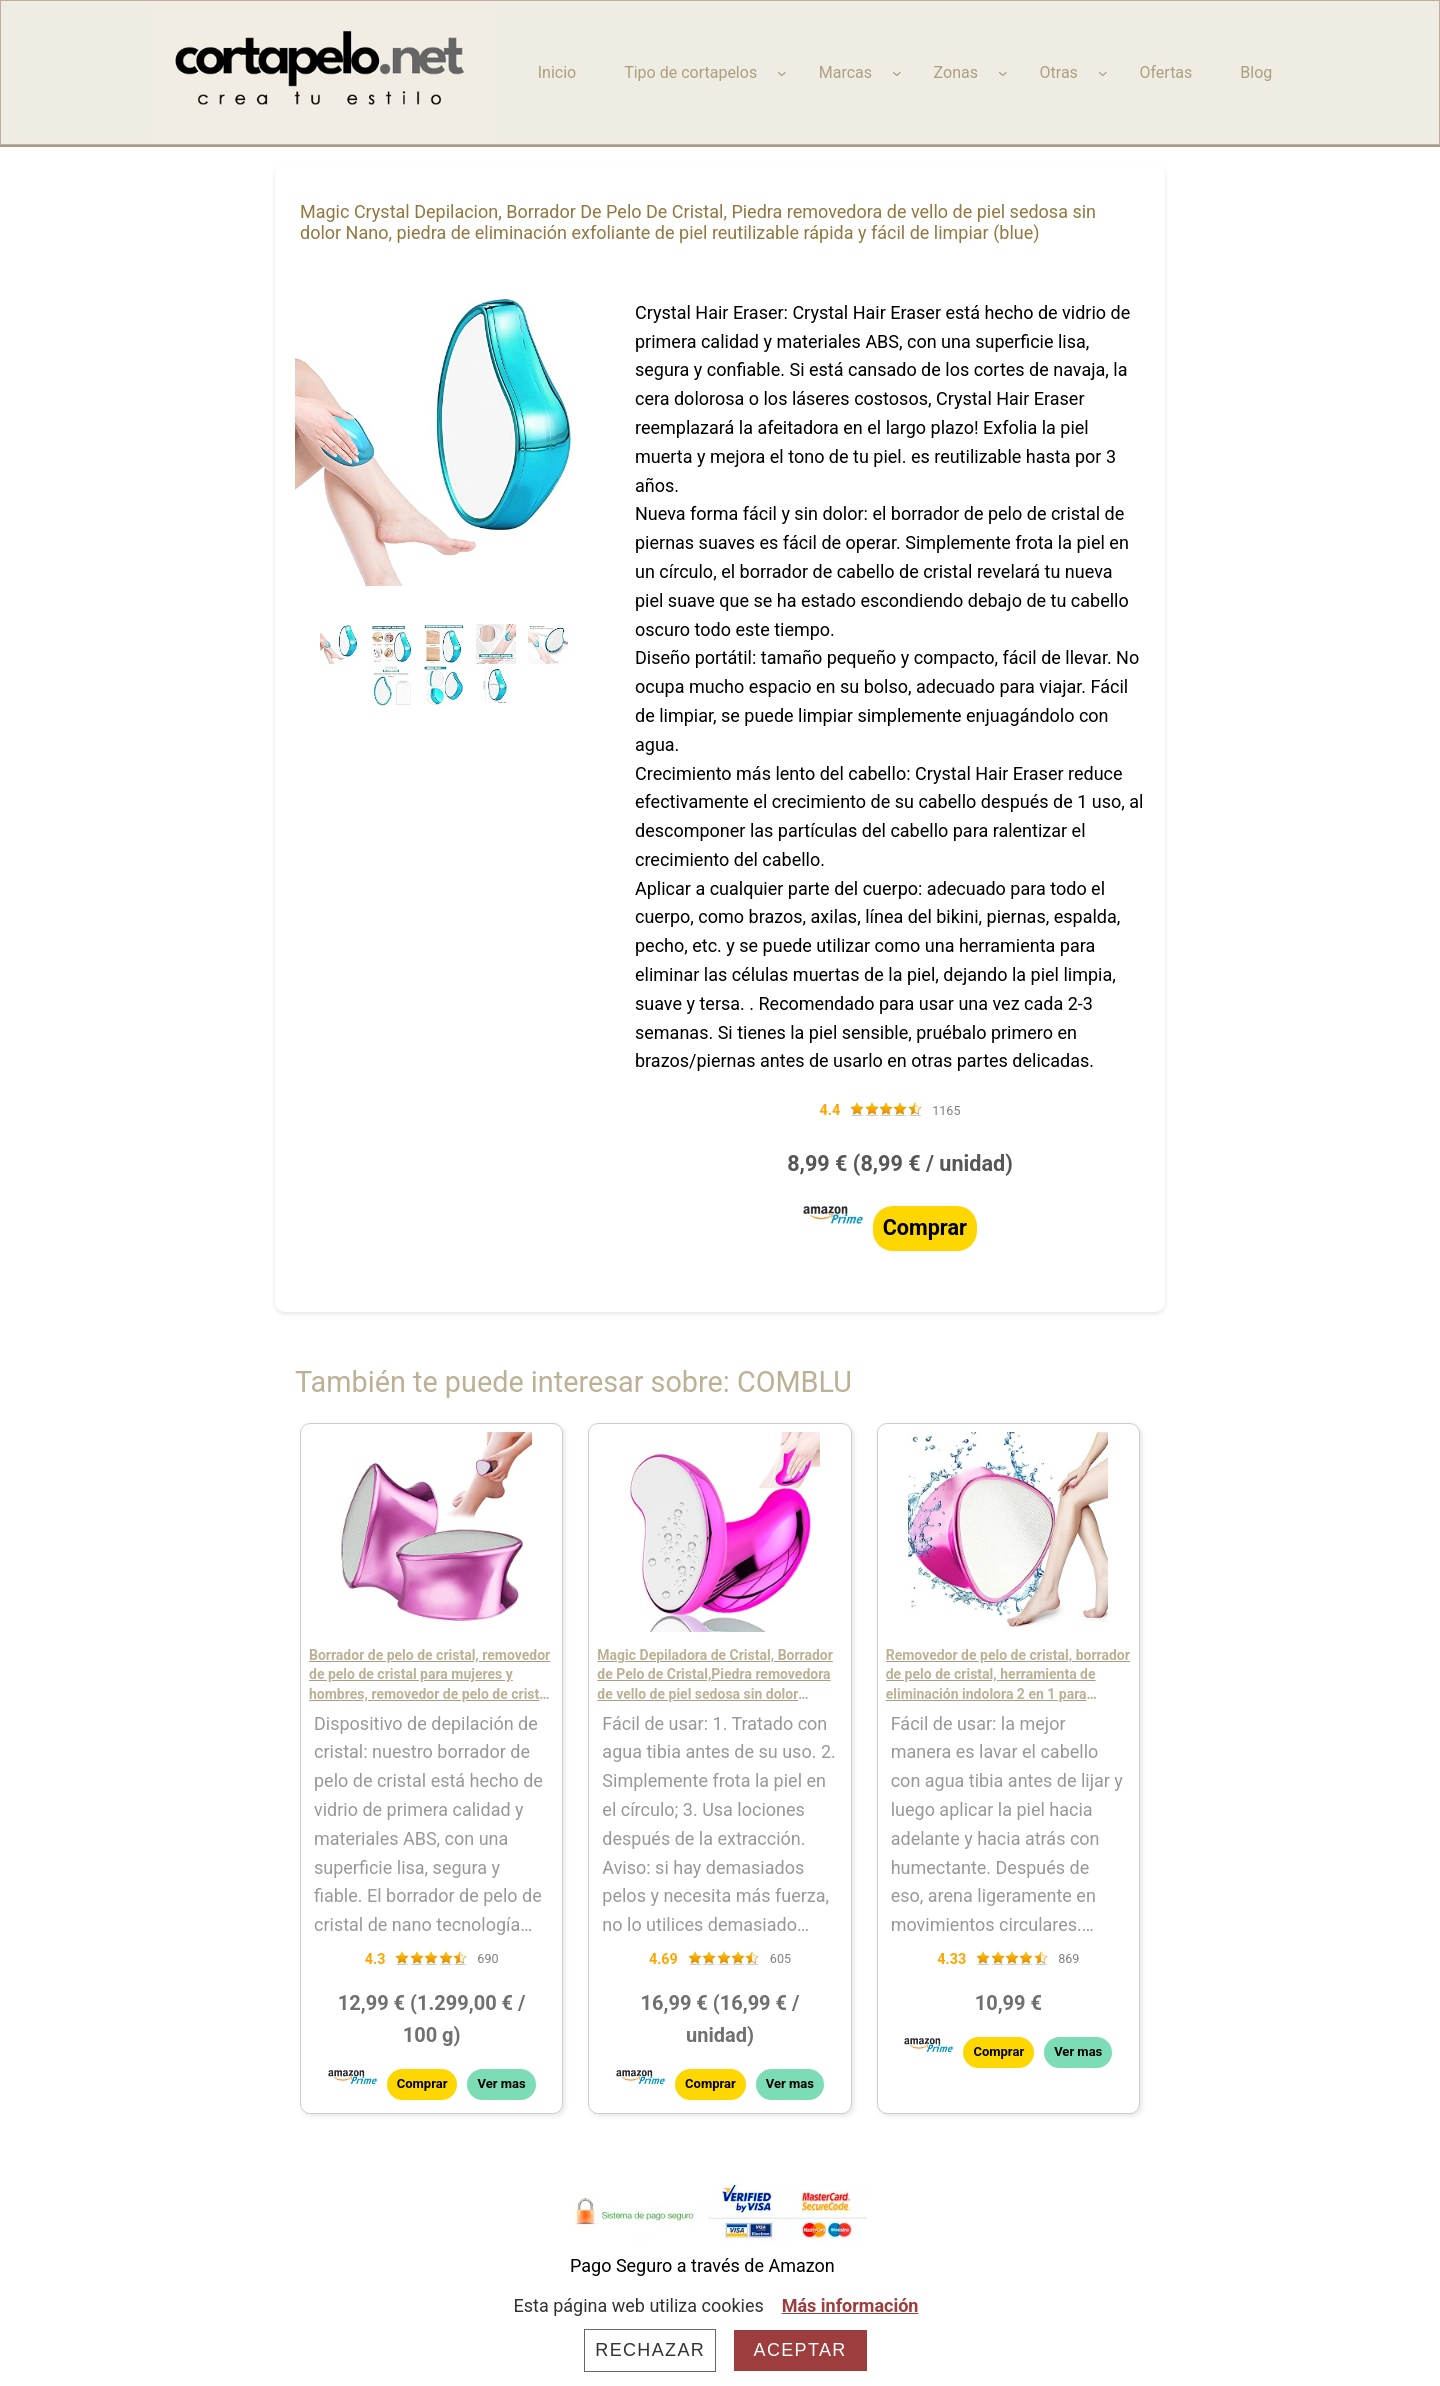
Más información (850, 2305)
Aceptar (800, 2350)
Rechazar (650, 2350)
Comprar (925, 1227)
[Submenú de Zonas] (1003, 73)
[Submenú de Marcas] (897, 73)
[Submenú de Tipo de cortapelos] (782, 73)
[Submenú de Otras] (1103, 73)
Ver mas (501, 2083)
